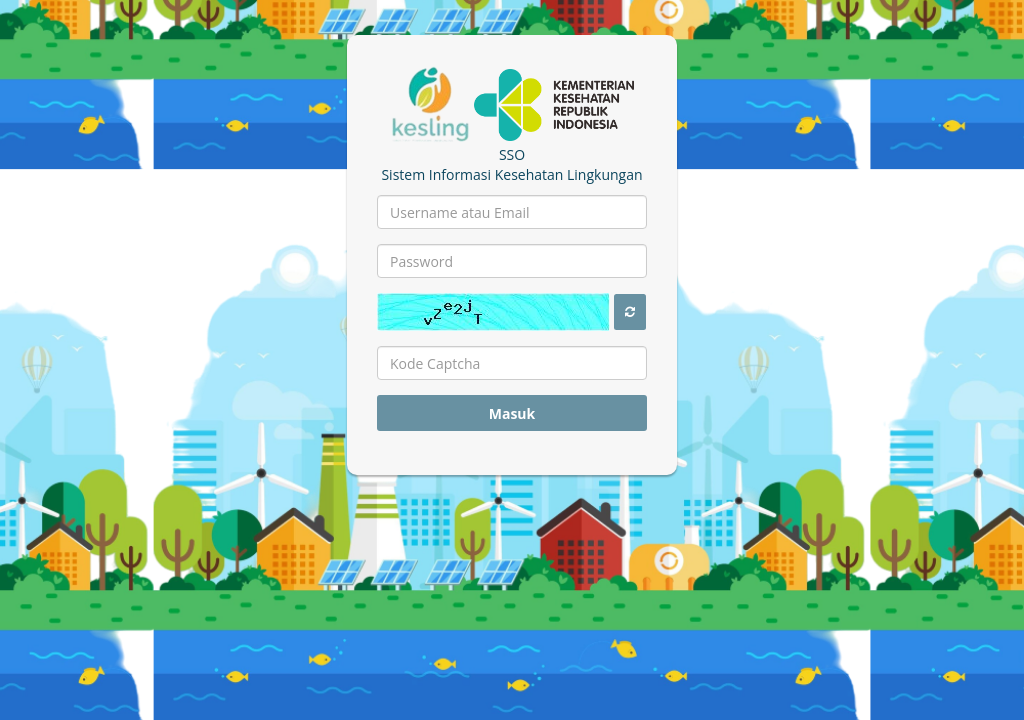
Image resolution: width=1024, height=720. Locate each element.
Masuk (512, 413)
